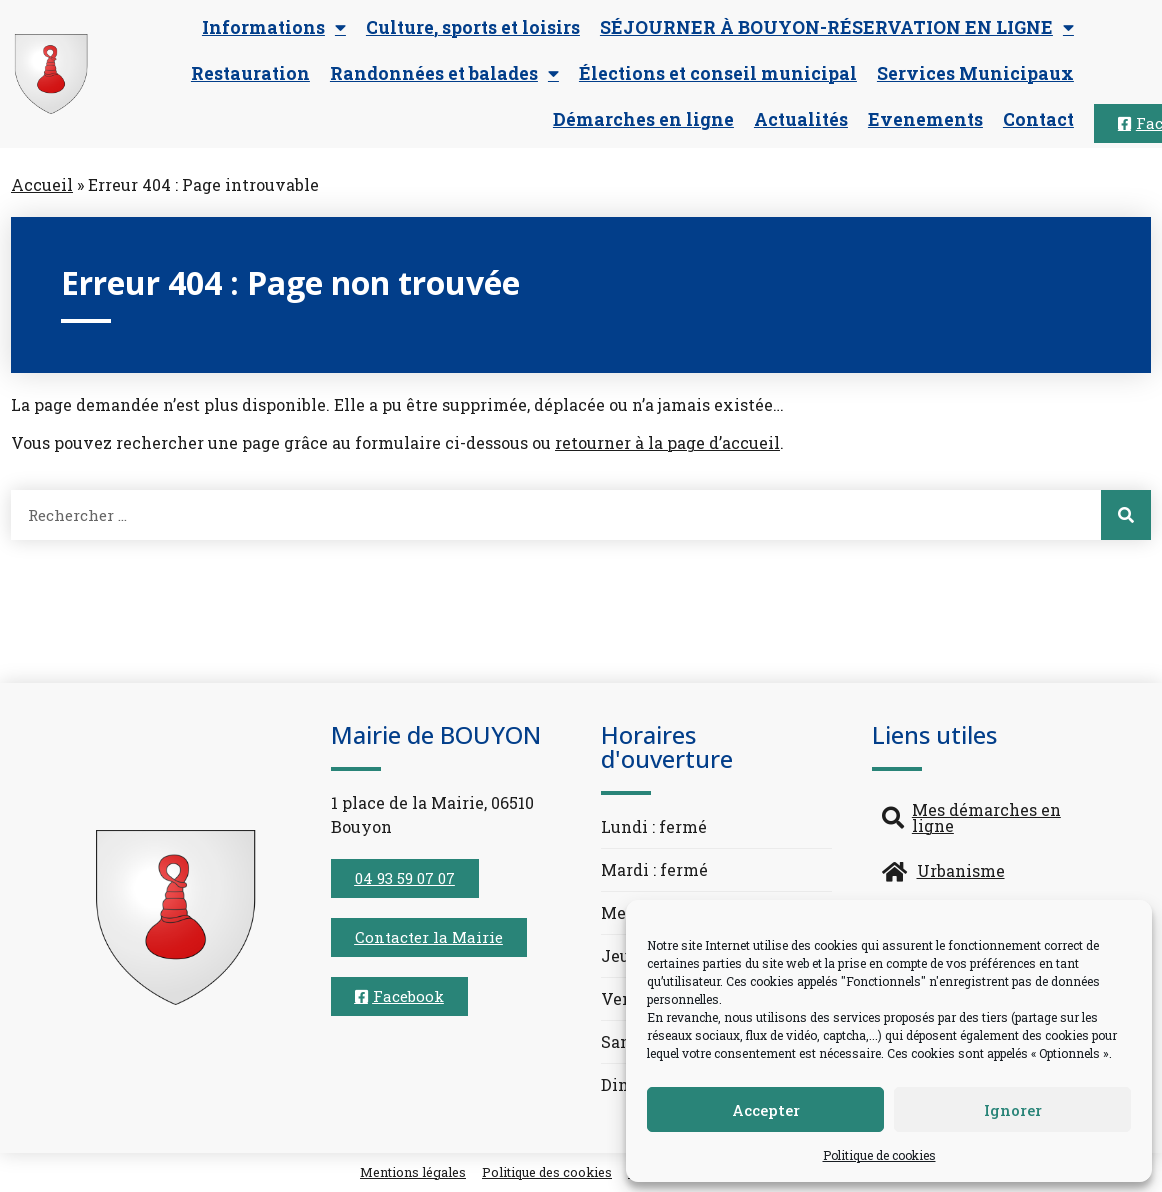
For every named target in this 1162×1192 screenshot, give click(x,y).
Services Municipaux (975, 73)
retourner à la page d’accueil (667, 442)
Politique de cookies (879, 1155)
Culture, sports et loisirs (473, 27)
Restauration (250, 73)
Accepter (766, 1110)
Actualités (801, 119)
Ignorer (1013, 1110)
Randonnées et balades (444, 74)
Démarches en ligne (643, 119)
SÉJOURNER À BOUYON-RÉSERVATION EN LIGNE (837, 28)
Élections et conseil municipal (718, 73)
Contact (1038, 119)
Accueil (42, 184)
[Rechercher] (1126, 515)
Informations (274, 28)
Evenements (925, 119)
